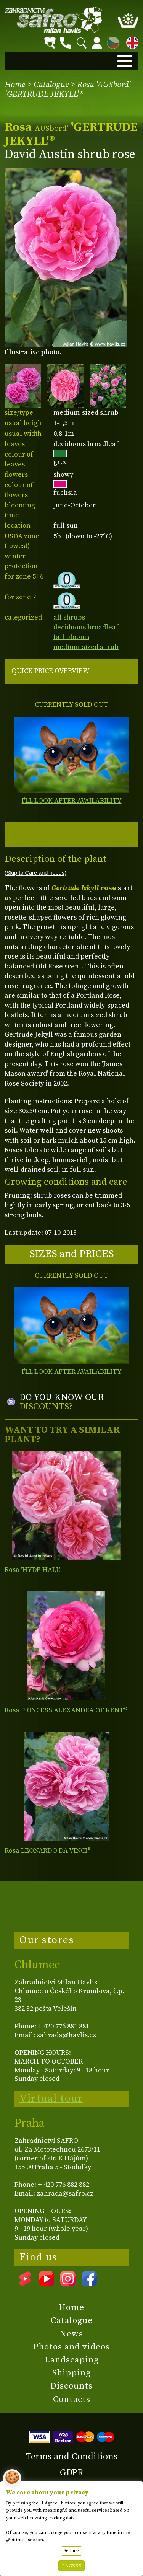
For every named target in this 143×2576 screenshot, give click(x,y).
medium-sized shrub (86, 646)
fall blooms (71, 637)
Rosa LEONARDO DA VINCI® (48, 1850)
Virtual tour (51, 2098)
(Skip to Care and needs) (35, 873)
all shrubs (69, 617)
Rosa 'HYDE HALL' (32, 1569)
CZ (111, 41)
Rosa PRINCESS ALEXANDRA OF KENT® (66, 1710)
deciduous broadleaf (86, 627)
